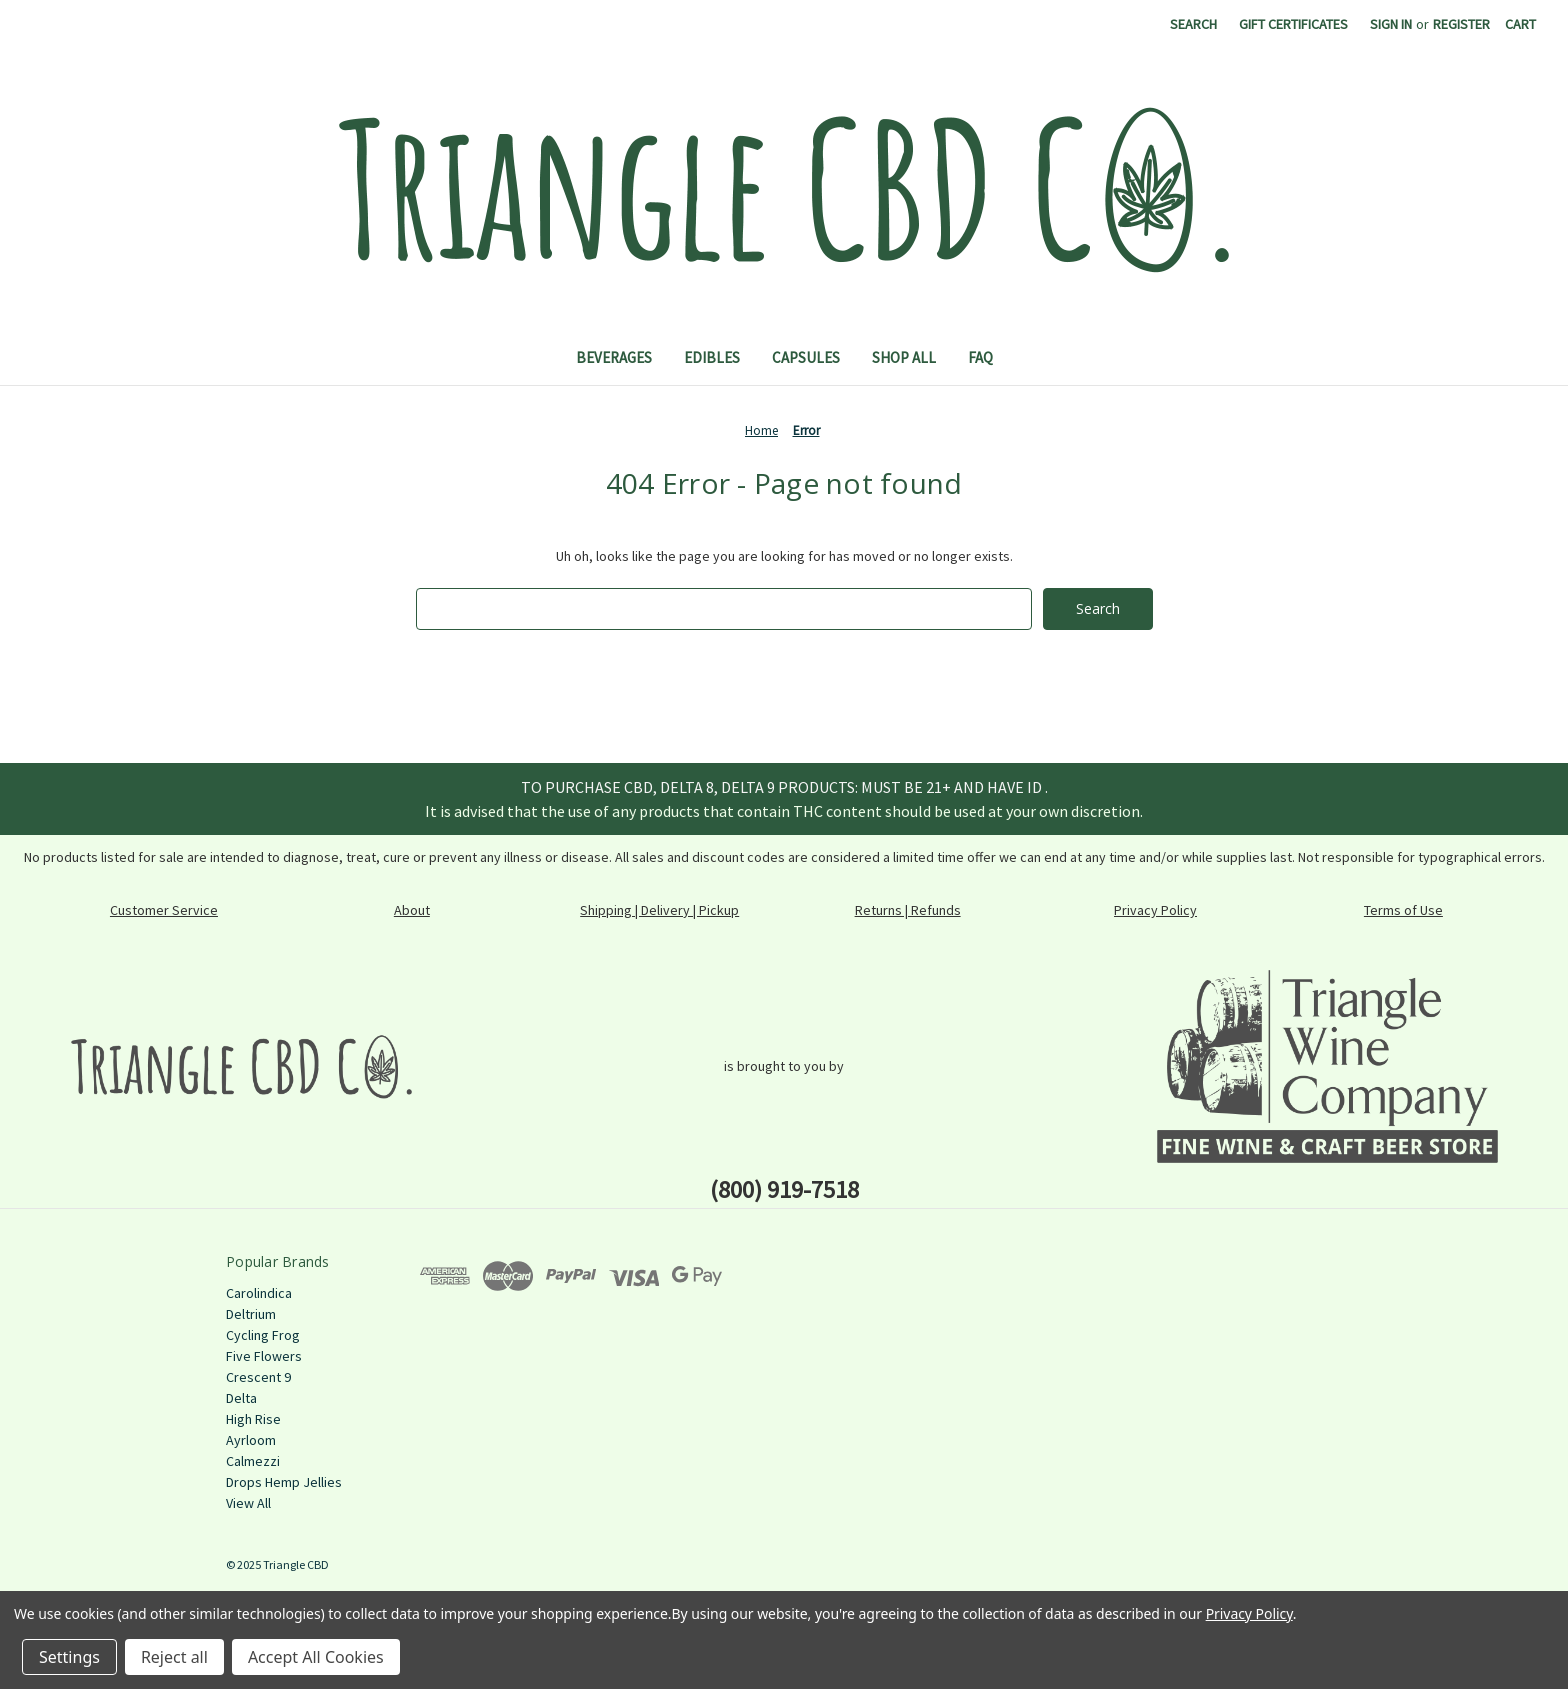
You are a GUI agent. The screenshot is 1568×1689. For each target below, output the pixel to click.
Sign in (1391, 24)
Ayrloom (251, 1440)
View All (248, 1503)
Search (1193, 24)
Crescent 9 (258, 1377)
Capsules (806, 357)
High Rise (253, 1419)
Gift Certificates (1293, 24)
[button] (241, 1066)
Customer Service (164, 910)
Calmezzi (253, 1461)
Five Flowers (264, 1356)
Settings (69, 1657)
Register (1461, 24)
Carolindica (259, 1293)
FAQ (980, 357)
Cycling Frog (263, 1335)
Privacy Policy (1155, 910)
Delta (241, 1398)
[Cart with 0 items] (1520, 24)
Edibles (712, 357)
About (412, 910)
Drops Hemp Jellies (284, 1482)
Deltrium (251, 1314)
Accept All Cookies (316, 1657)
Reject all (174, 1657)
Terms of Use (1403, 910)
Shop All (904, 357)
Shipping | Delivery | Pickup (659, 910)
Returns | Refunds (908, 910)
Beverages (614, 357)
